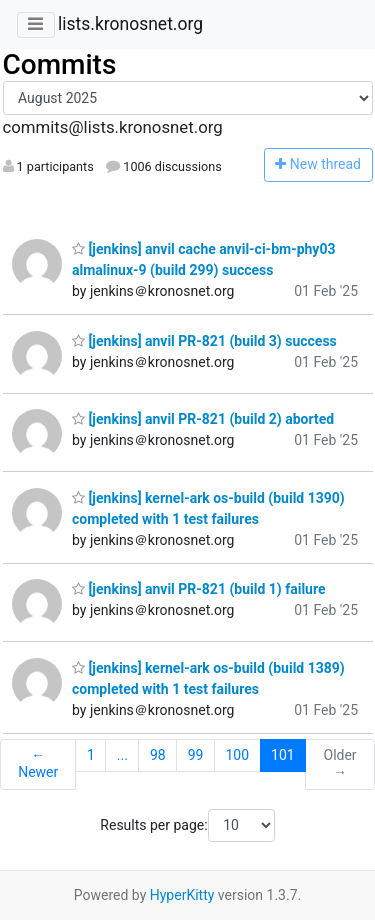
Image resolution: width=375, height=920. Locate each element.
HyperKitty (182, 895)
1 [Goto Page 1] (91, 755)
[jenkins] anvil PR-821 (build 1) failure (199, 589)
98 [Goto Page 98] (158, 755)
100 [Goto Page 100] (237, 755)
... (122, 755)
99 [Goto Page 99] (196, 755)
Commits (60, 64)
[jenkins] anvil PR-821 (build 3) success (204, 341)
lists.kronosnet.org (130, 24)
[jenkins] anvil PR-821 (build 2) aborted (203, 419)
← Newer (38, 764)
